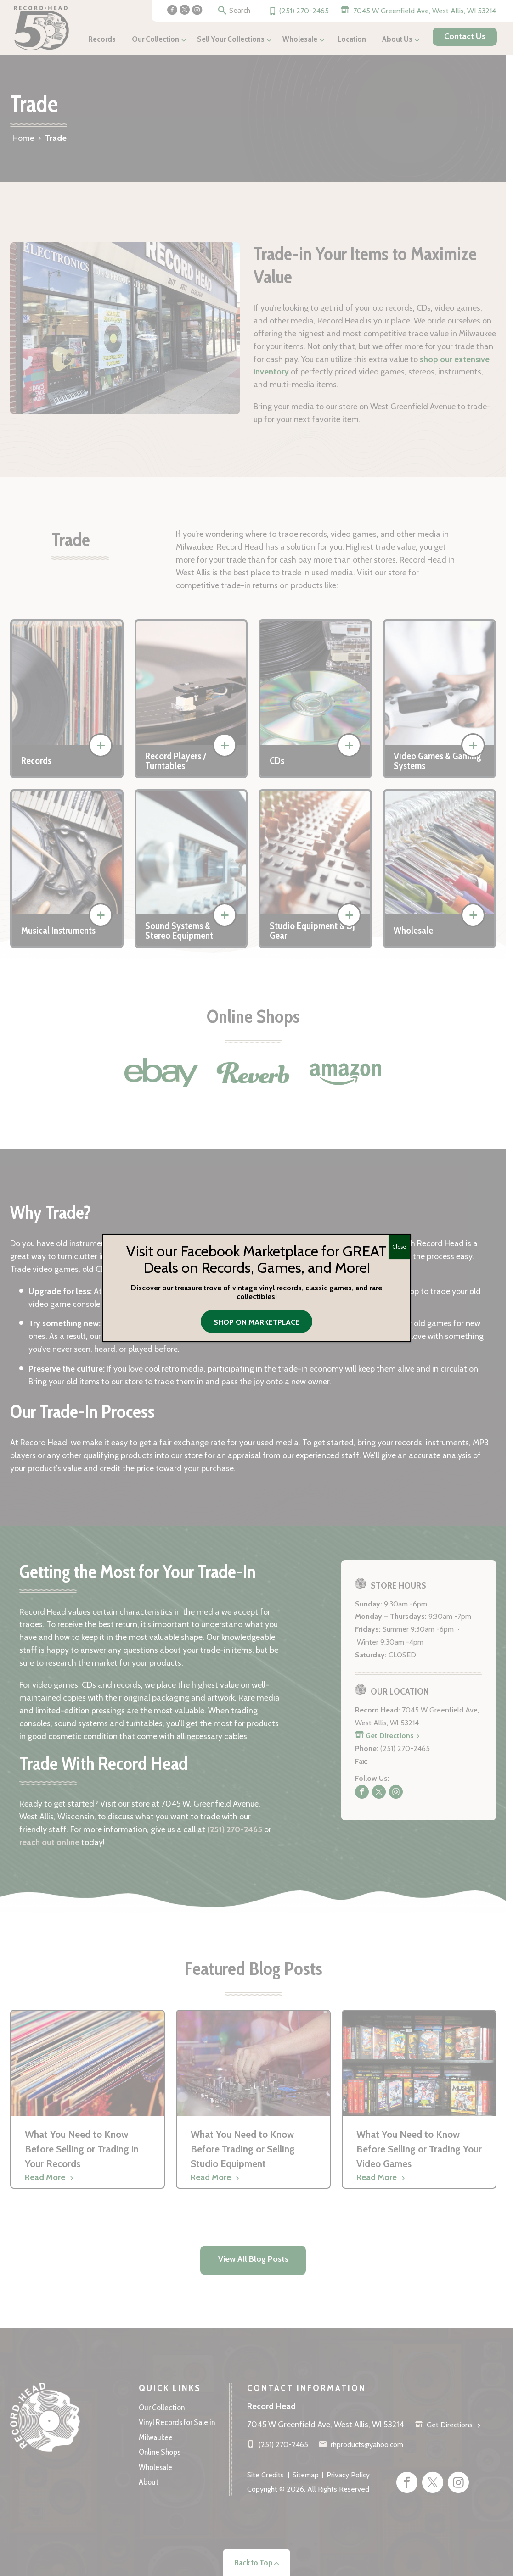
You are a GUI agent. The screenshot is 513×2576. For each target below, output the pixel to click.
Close (399, 1246)
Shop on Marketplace (256, 1322)
